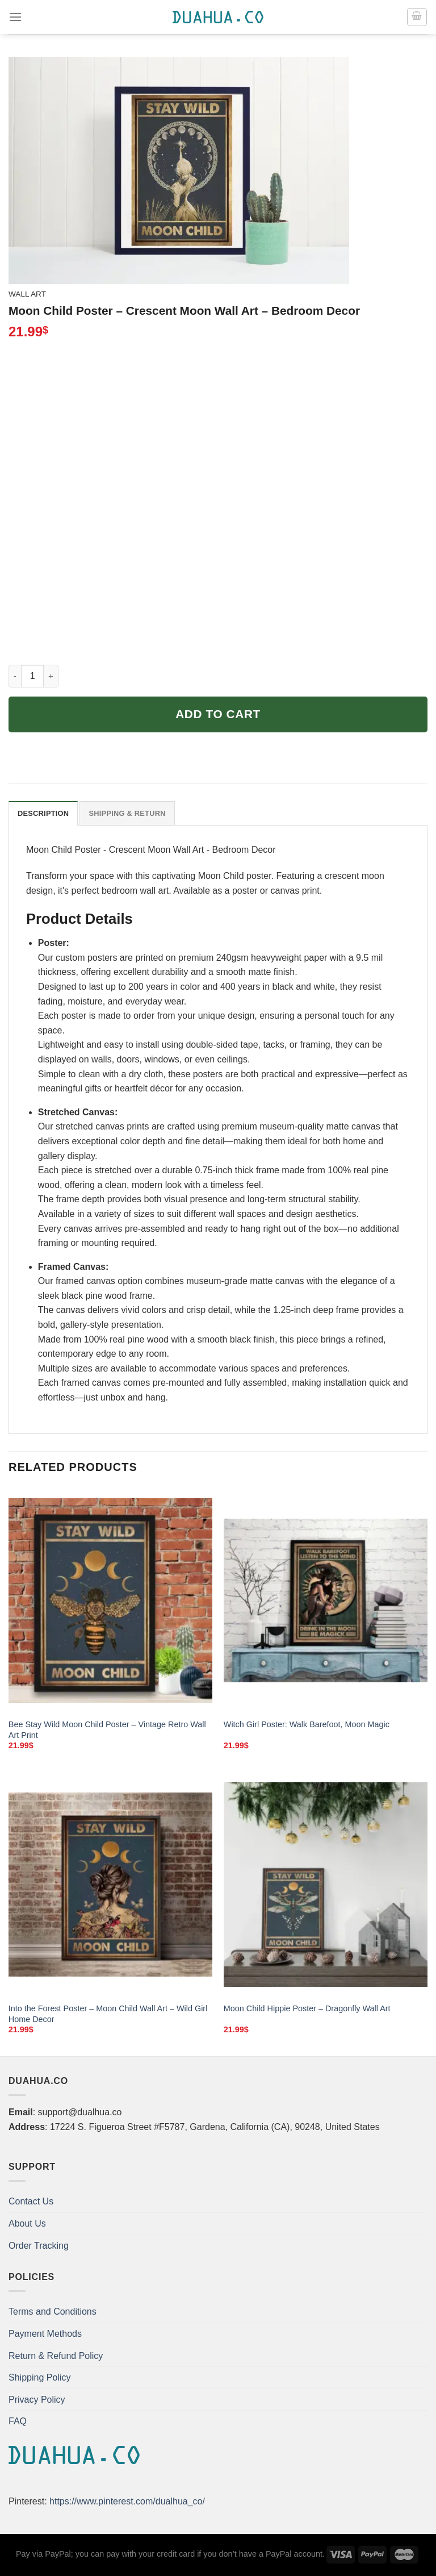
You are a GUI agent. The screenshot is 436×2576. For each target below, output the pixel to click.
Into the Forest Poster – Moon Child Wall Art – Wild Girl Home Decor (108, 2014)
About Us (27, 2223)
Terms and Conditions (53, 2311)
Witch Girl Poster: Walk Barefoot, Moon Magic (306, 1724)
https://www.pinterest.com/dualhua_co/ (127, 2501)
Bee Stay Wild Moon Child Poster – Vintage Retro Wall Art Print (107, 1730)
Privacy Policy (37, 2399)
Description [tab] (43, 813)
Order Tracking (39, 2245)
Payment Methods (45, 2334)
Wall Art (27, 294)
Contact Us (31, 2201)
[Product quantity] (32, 676)
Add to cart (218, 713)
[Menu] (15, 17)
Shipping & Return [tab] (127, 813)
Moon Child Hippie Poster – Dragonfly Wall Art (307, 2008)
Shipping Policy (39, 2377)
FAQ (18, 2421)
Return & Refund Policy (56, 2356)
